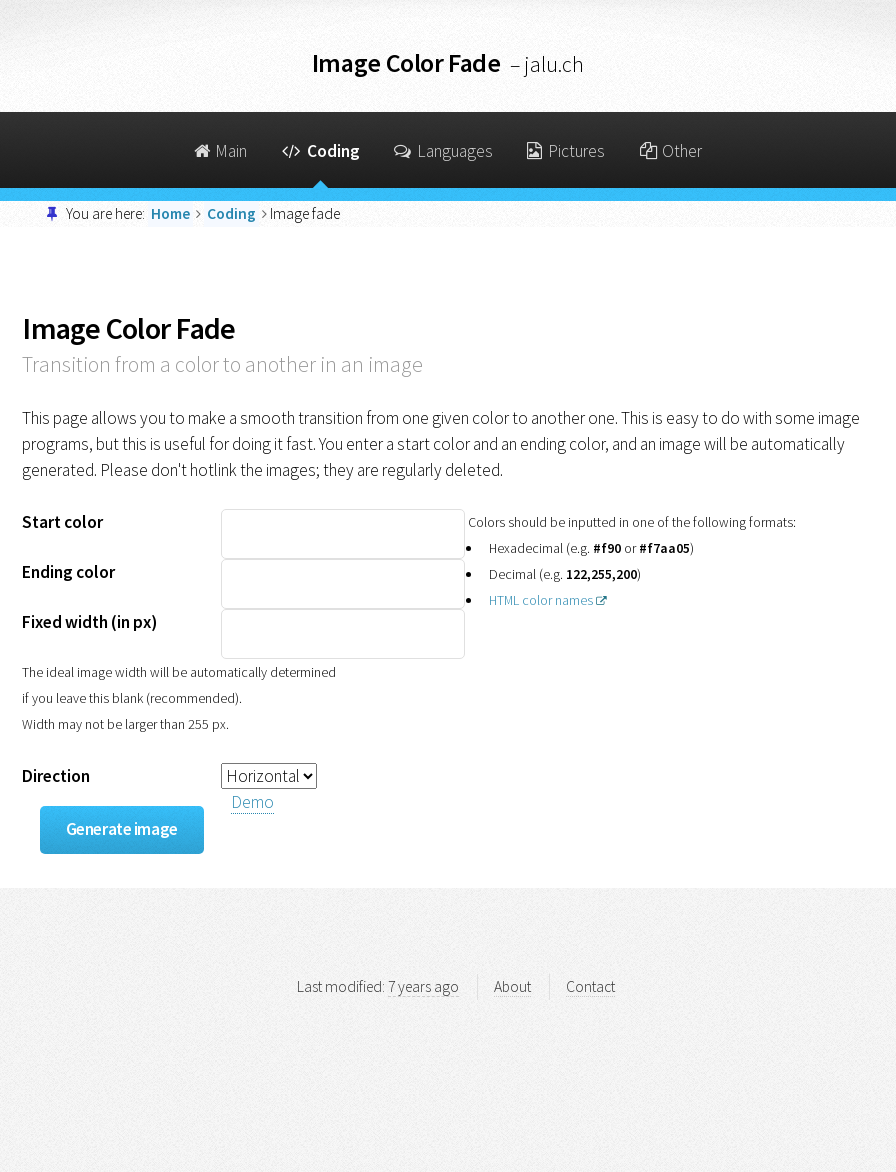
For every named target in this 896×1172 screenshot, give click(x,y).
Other (671, 151)
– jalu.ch (547, 64)
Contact (590, 986)
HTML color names (541, 600)
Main (221, 151)
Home (170, 213)
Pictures (566, 151)
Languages (443, 151)
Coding (321, 151)
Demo (252, 802)
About (512, 986)
